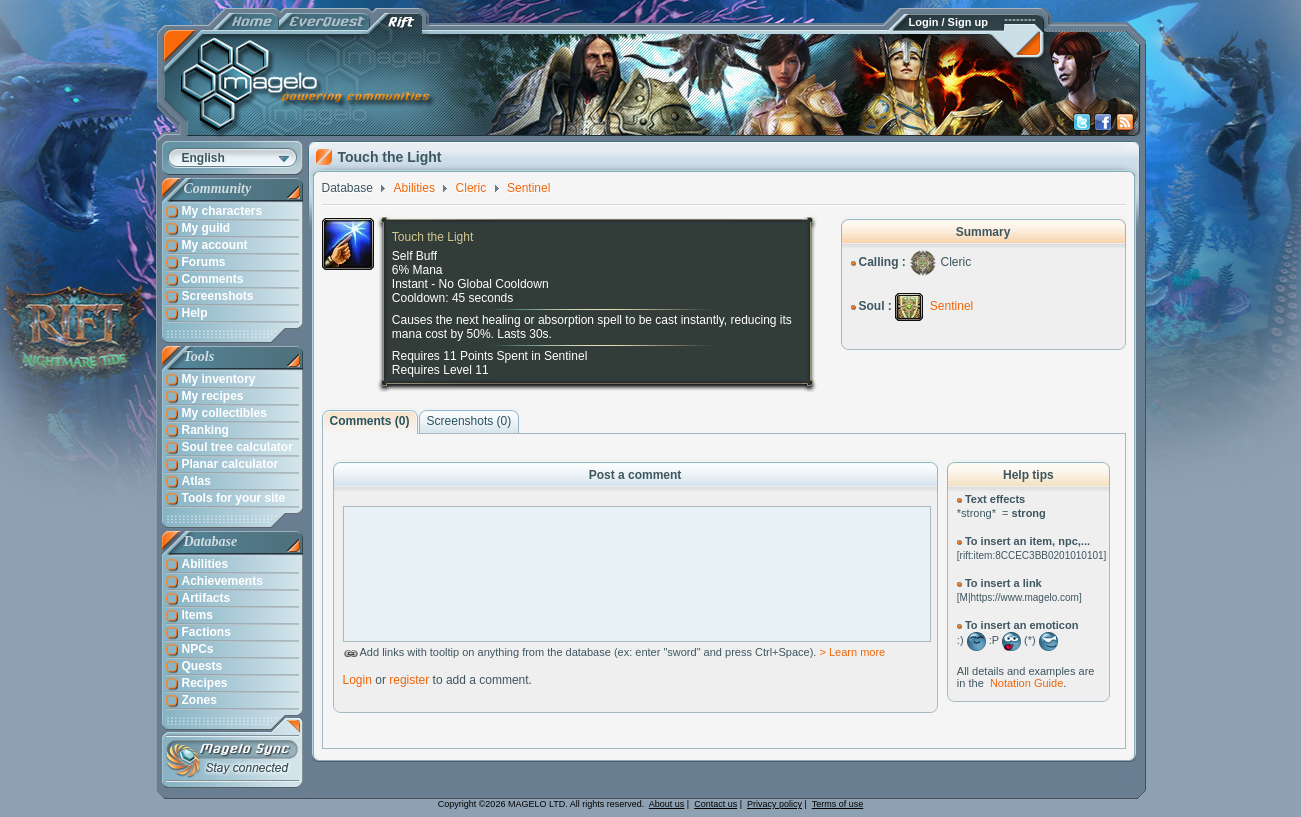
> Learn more (852, 652)
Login (357, 680)
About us (667, 804)
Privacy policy (774, 804)
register (409, 680)
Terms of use (838, 804)
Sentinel (951, 306)
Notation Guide (1026, 683)
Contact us (715, 804)
